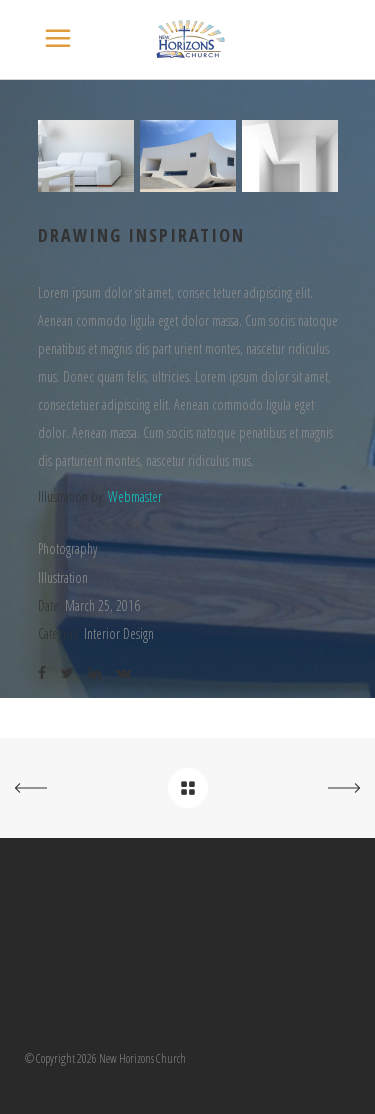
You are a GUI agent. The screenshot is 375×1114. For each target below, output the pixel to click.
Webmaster (135, 496)
